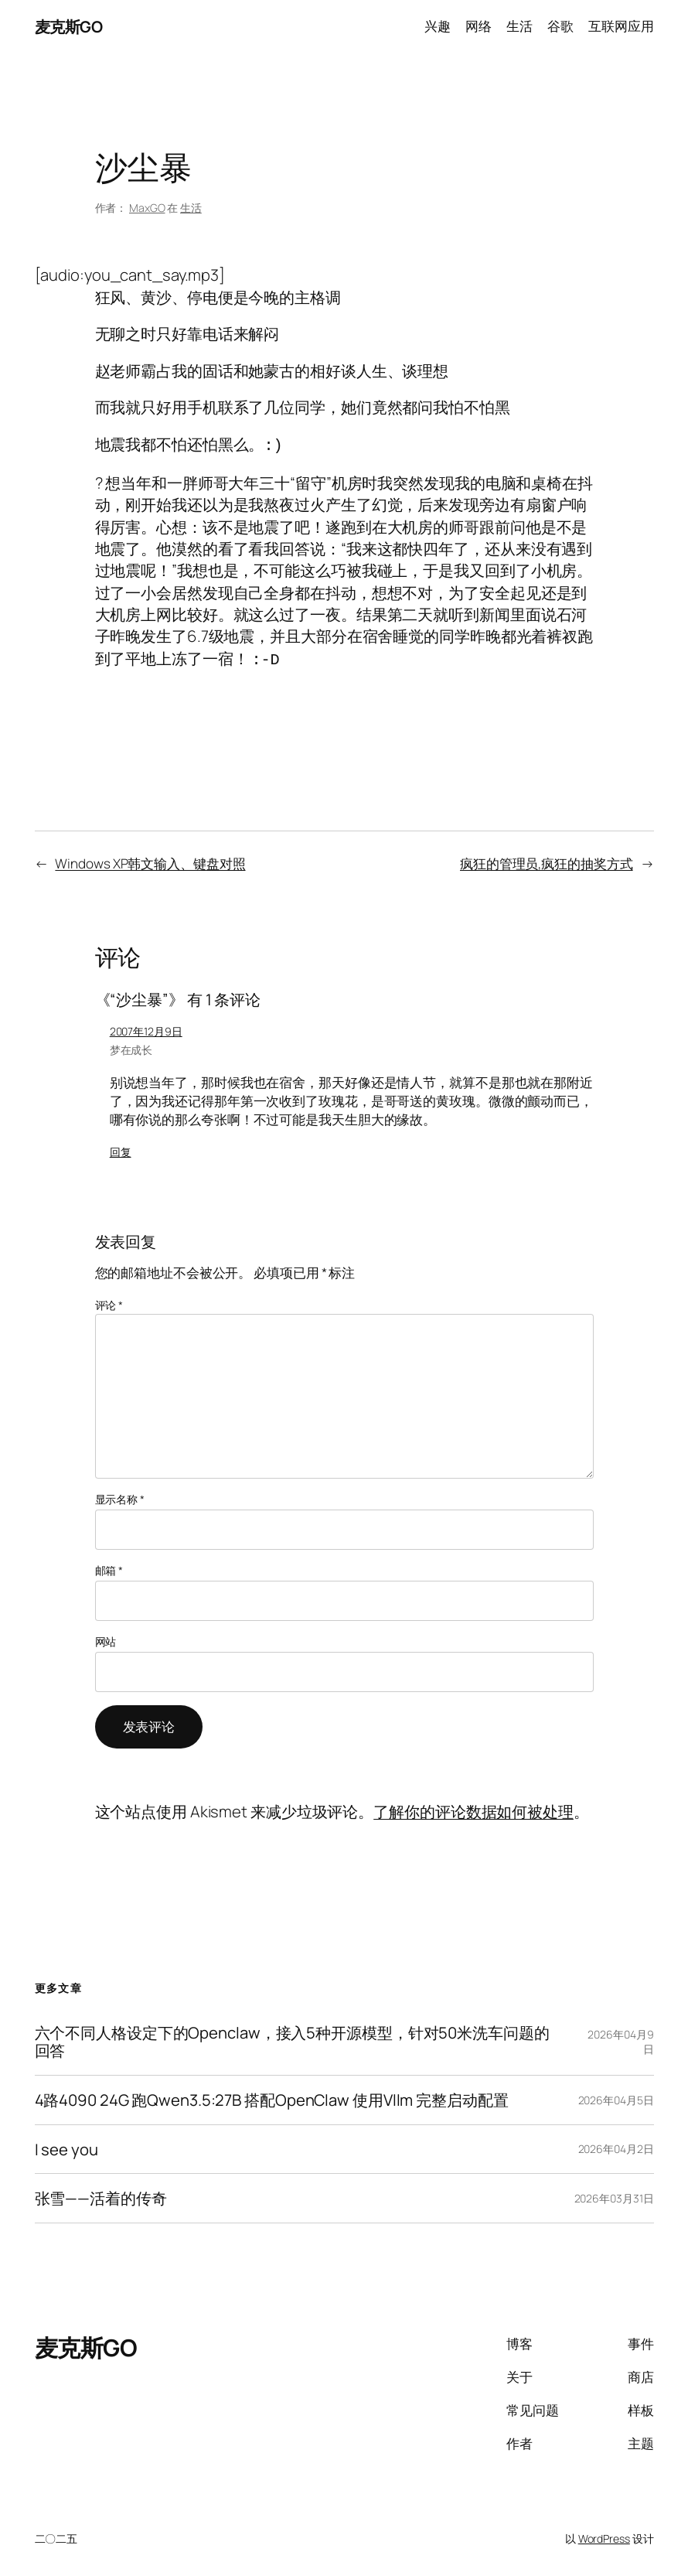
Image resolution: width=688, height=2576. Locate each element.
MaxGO (147, 207)
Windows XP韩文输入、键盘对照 (150, 859)
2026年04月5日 (616, 2095)
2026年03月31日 (614, 2193)
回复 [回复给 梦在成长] (120, 1147)
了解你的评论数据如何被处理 (473, 1806)
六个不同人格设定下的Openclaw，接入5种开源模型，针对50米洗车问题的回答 (292, 2037)
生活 (191, 207)
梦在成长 (131, 1045)
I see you (66, 2145)
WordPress (604, 2534)
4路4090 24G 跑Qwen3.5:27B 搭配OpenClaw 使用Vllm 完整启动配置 (272, 2095)
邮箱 (109, 1565)
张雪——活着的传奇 (101, 2193)
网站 (106, 1636)
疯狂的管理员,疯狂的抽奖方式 (546, 859)
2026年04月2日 (616, 2144)
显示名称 (120, 1494)
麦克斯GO (69, 26)
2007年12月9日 (146, 1026)
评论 (109, 1300)
